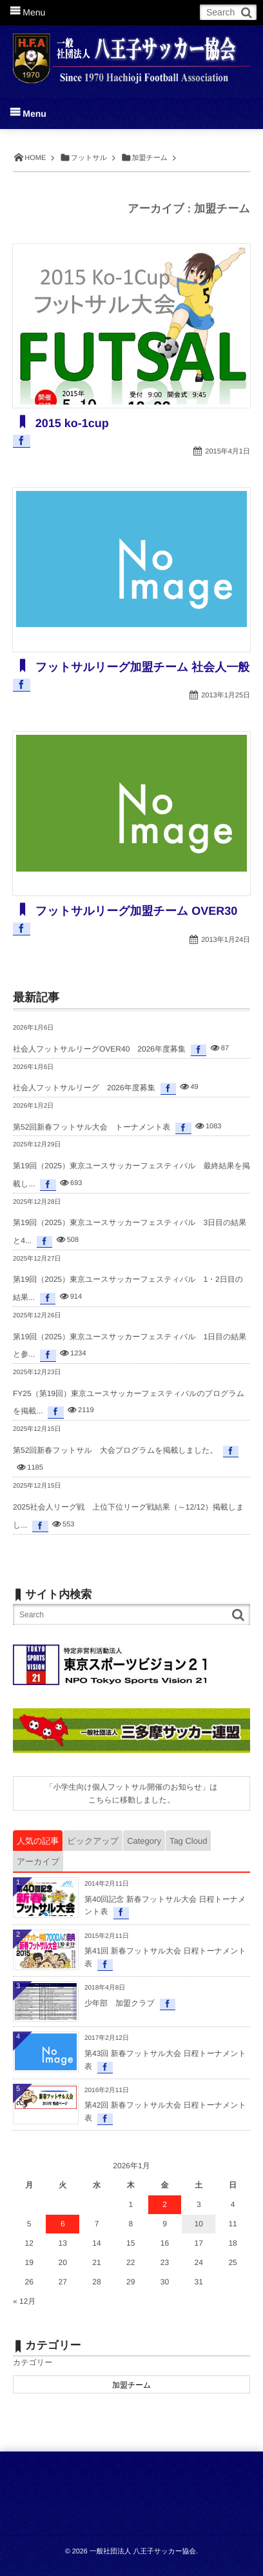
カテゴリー (32, 2362)
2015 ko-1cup (70, 423)
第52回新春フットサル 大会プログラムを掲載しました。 (115, 1450)
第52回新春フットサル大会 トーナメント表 (91, 1127)
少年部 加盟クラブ (119, 2003)
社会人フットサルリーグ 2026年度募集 (84, 1087)
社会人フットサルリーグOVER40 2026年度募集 (99, 1048)
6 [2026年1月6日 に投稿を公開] (63, 2223)
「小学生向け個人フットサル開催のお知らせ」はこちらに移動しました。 (131, 1793)
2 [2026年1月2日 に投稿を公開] (164, 2204)
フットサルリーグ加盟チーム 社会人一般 (141, 667)
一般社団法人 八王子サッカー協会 (143, 2551)
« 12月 (24, 2301)
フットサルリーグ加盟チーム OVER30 (135, 910)
